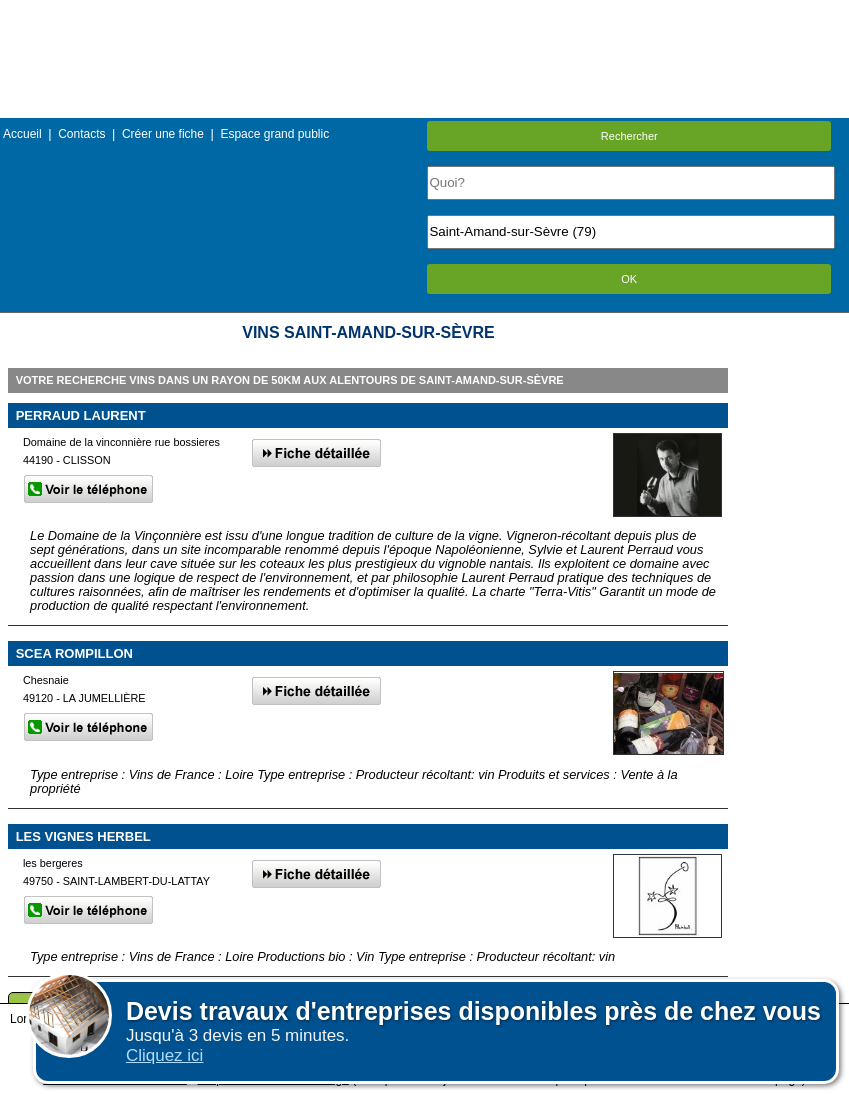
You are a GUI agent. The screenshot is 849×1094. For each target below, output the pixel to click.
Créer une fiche (163, 134)
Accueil (22, 134)
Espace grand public (274, 134)
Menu (424, 14)
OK (629, 279)
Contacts (81, 134)
